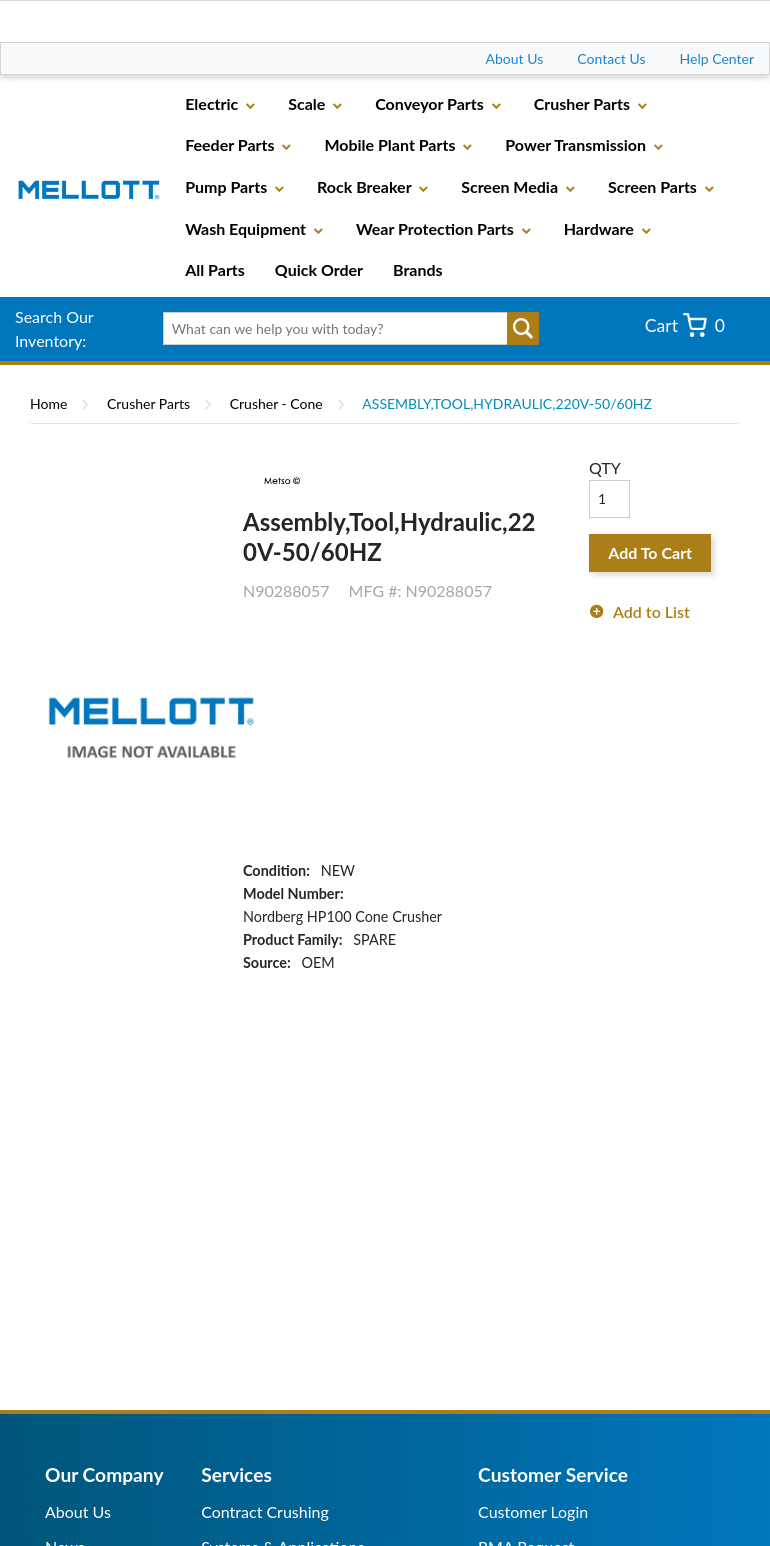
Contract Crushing (265, 1511)
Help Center (717, 58)
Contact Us (611, 58)
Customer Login (533, 1511)
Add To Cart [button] (650, 552)
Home (48, 403)
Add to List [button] (651, 611)
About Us (515, 58)
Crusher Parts (148, 403)
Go (523, 329)
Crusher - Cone (276, 403)
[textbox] (344, 329)
